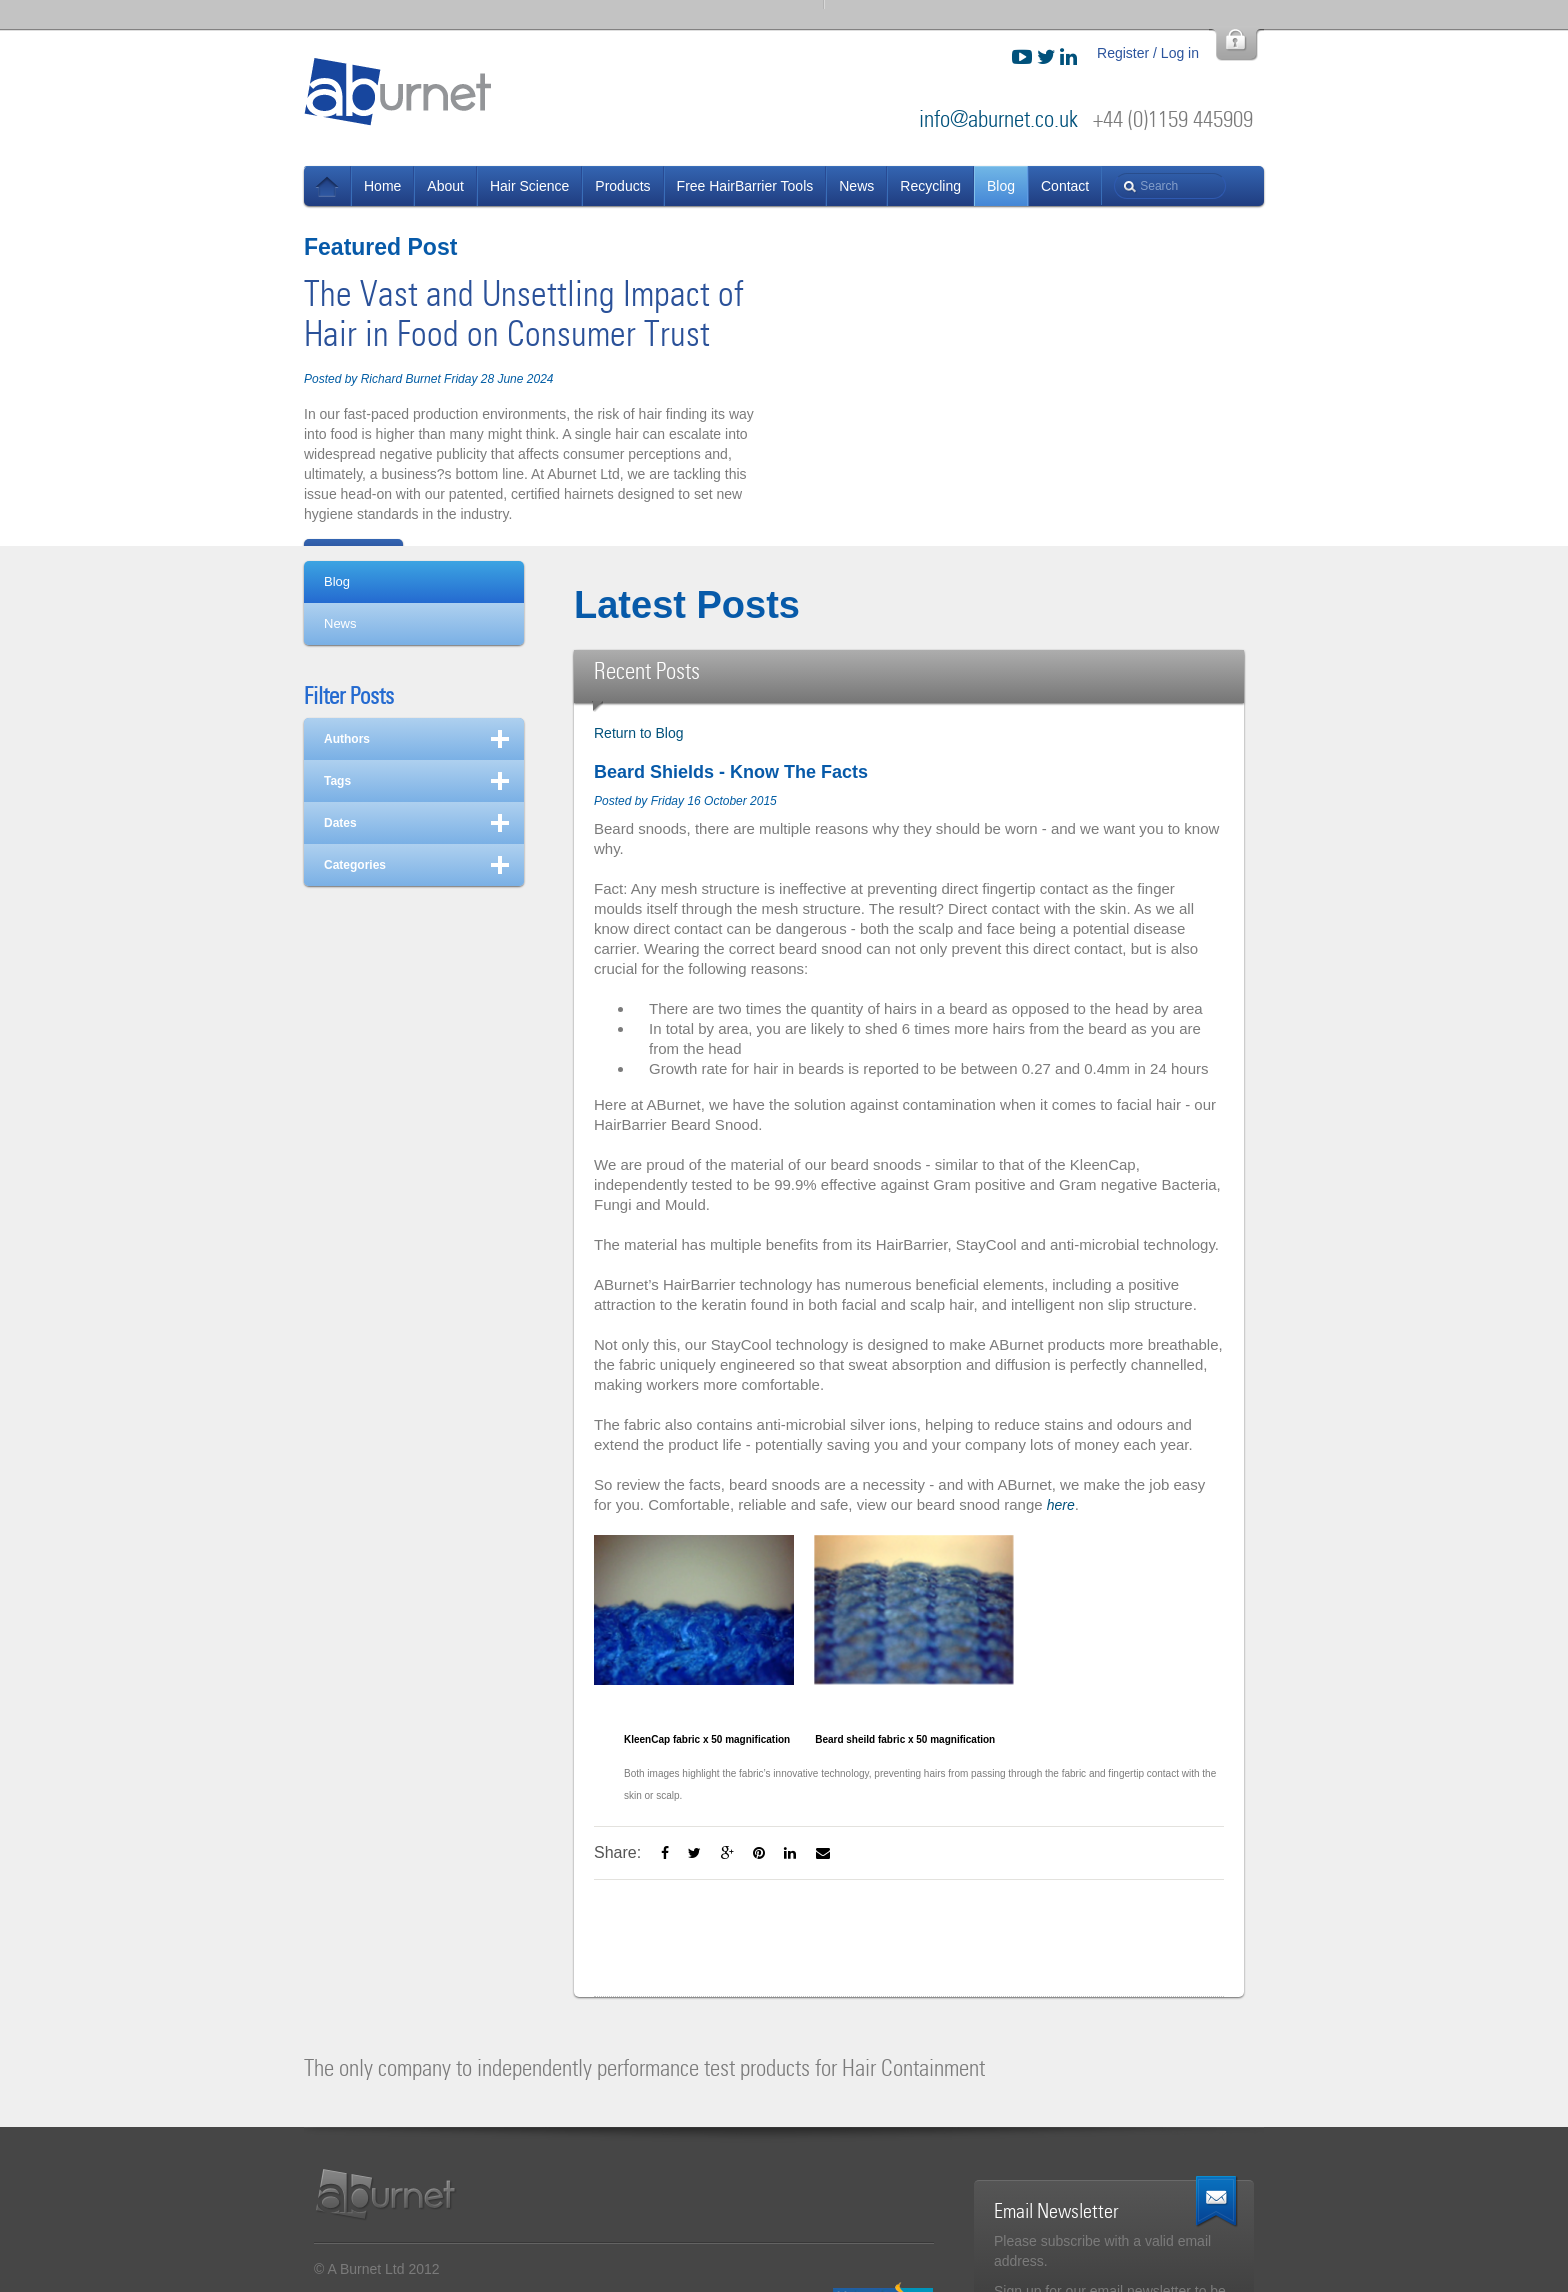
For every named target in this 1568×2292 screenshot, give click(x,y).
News (327, 186)
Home (382, 186)
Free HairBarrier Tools (745, 186)
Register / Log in (1148, 53)
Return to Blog (639, 733)
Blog (1001, 186)
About (445, 186)
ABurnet (399, 91)
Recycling (930, 186)
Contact (1065, 186)
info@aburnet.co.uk (998, 119)
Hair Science (529, 186)
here (1061, 1505)
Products (622, 186)
